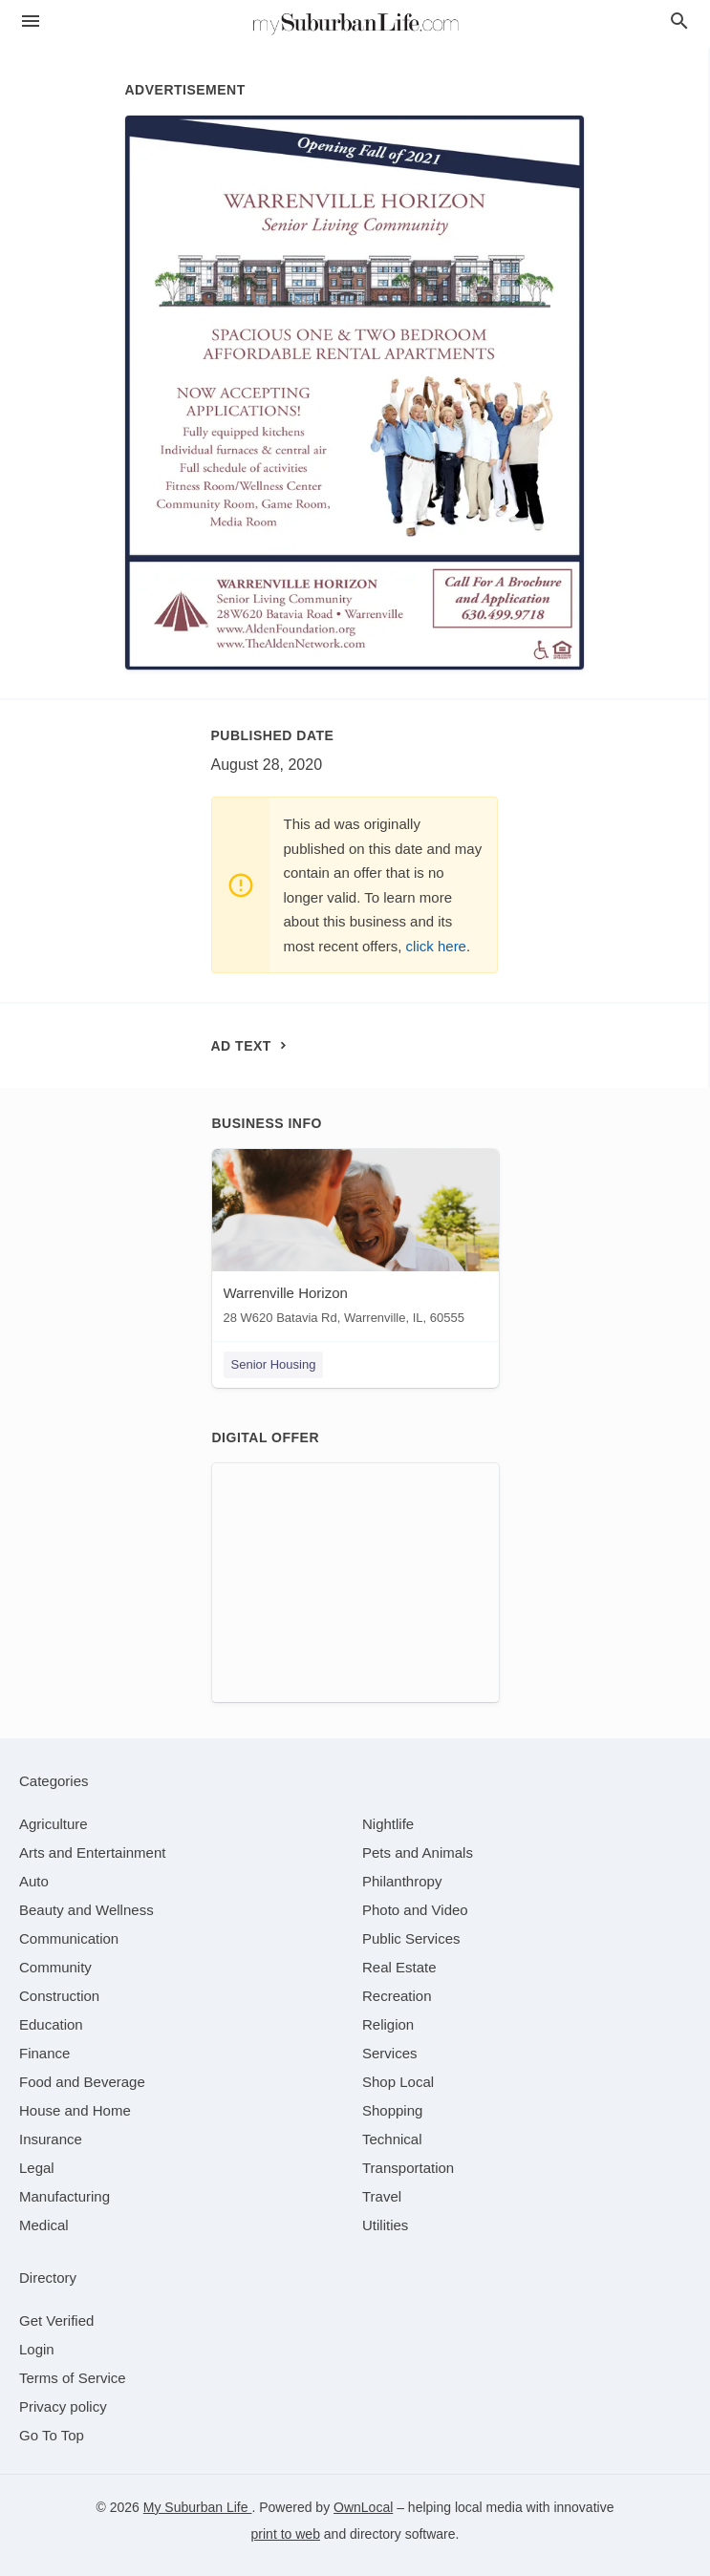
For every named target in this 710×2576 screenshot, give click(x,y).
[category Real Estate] (399, 1967)
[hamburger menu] (30, 21)
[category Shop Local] (398, 2082)
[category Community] (55, 1967)
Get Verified (56, 2320)
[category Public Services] (411, 1938)
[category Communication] (68, 1938)
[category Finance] (44, 2053)
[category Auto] (34, 1881)
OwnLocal (363, 2507)
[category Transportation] (408, 2168)
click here (436, 946)
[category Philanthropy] (401, 1881)
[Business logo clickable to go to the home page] (355, 23)
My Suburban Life (197, 2507)
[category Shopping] (392, 2110)
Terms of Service (72, 2378)
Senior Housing (273, 1364)
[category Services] (390, 2053)
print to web (285, 2534)
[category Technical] (392, 2139)
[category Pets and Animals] (417, 1852)
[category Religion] (388, 2024)
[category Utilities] (385, 2225)
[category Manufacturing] (64, 2196)
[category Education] (51, 2024)
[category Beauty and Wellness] (86, 1910)
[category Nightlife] (388, 1824)
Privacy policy (63, 2406)
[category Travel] (381, 2196)
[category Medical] (44, 2225)
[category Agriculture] (53, 1824)
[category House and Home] (75, 2110)
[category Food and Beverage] (82, 2082)
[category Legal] (36, 2168)
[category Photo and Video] (415, 1910)
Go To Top (51, 2435)
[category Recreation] (397, 1996)
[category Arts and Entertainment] (92, 1852)
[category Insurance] (50, 2139)
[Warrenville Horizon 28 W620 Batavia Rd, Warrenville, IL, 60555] (355, 1241)
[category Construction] (59, 1996)
